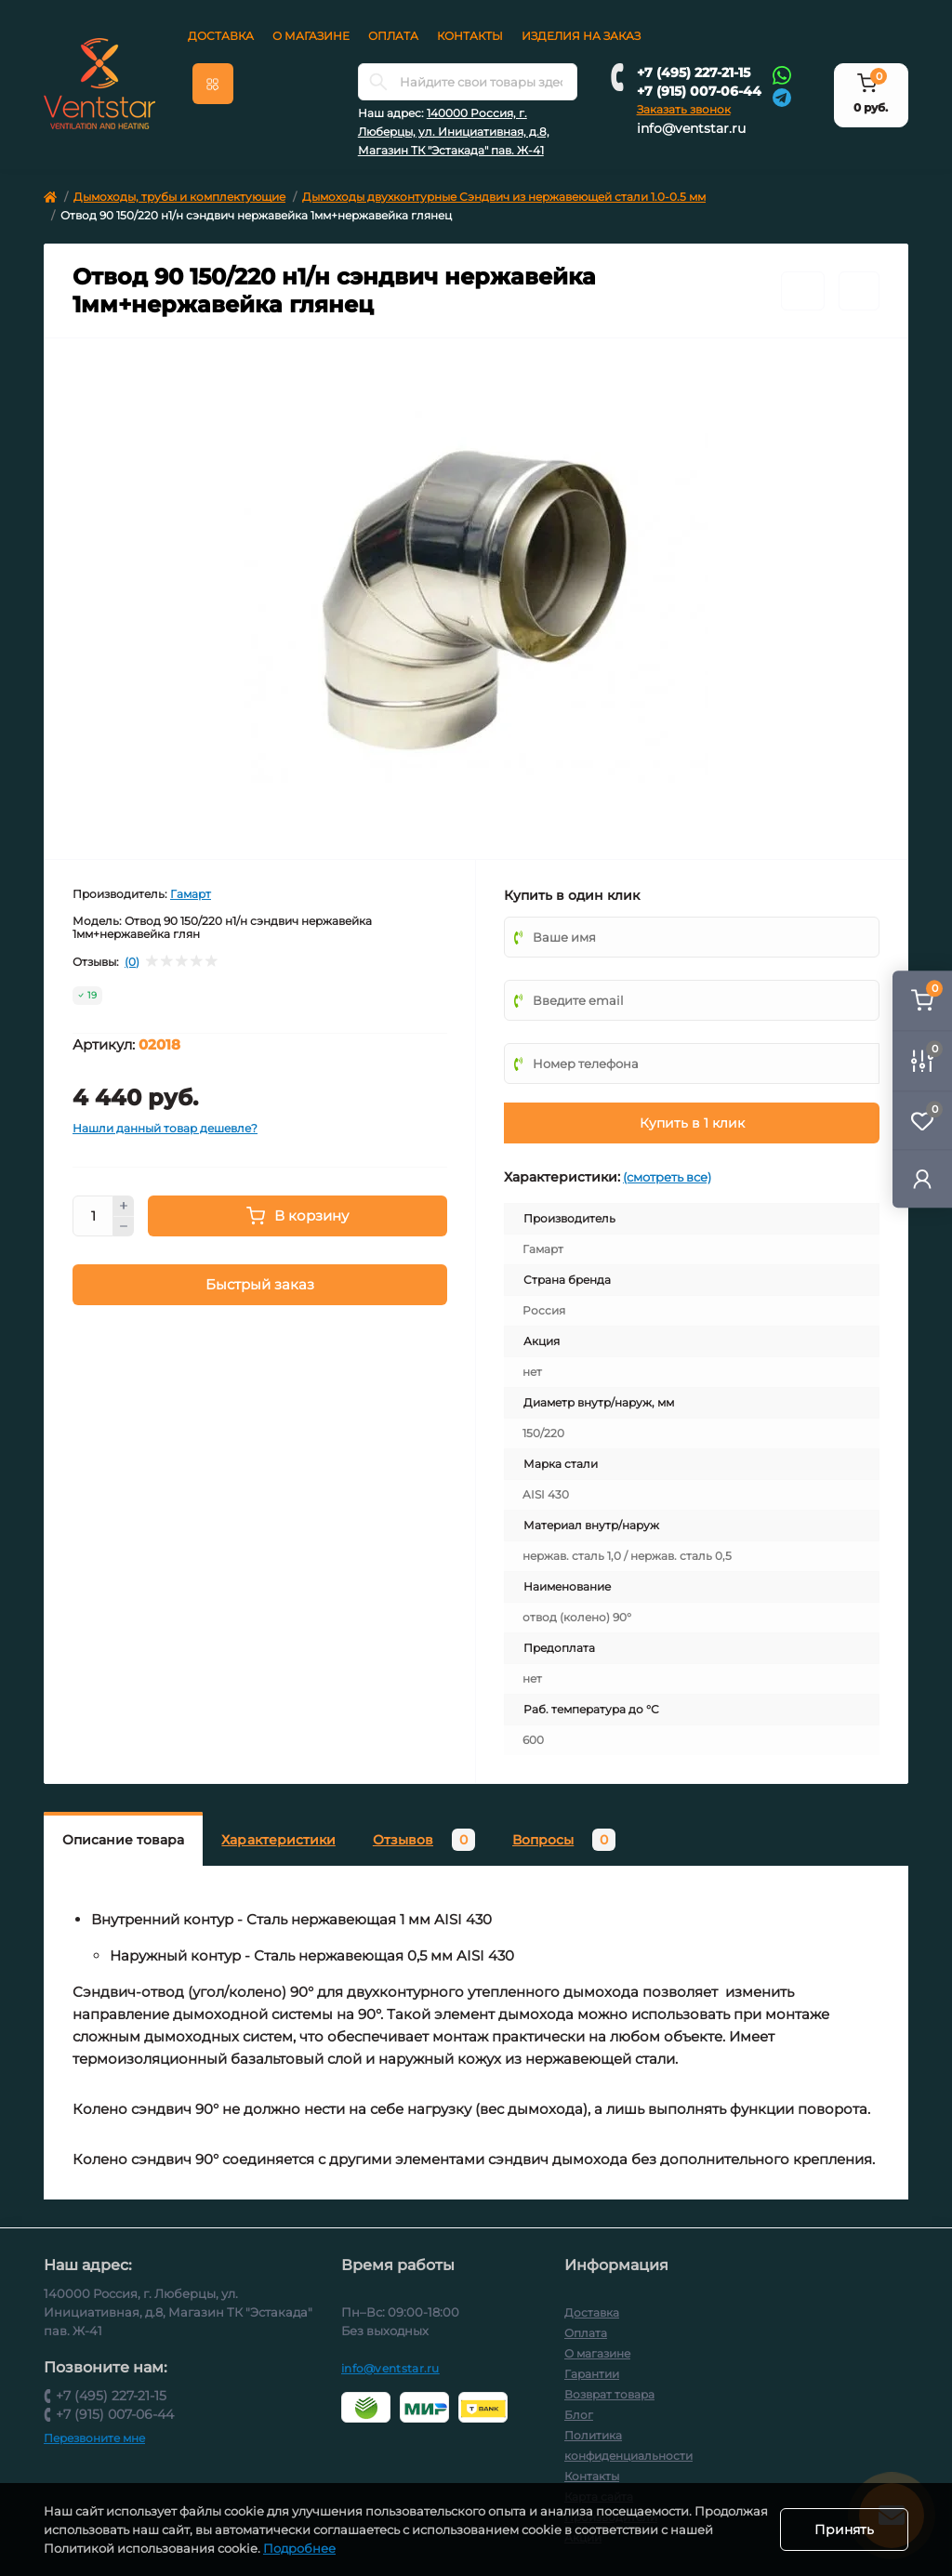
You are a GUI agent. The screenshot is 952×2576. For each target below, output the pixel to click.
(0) (132, 962)
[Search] (378, 81)
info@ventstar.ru (691, 128)
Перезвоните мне (94, 2438)
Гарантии (591, 2374)
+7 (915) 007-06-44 (699, 91)
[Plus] (123, 1206)
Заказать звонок (684, 109)
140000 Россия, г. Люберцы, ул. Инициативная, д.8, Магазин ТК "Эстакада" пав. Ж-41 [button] (453, 131)
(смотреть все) (667, 1176)
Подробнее (345, 2548)
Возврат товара (609, 2394)
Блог (578, 2415)
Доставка (221, 36)
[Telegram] (782, 96)
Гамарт (190, 894)
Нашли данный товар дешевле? (165, 1128)
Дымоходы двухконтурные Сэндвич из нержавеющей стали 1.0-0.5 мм (504, 197)
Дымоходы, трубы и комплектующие (179, 197)
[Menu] (212, 83)
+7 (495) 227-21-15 (693, 72)
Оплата (393, 36)
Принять (844, 2529)
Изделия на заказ (581, 36)
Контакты (470, 36)
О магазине (311, 36)
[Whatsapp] (782, 74)
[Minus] (123, 1227)
